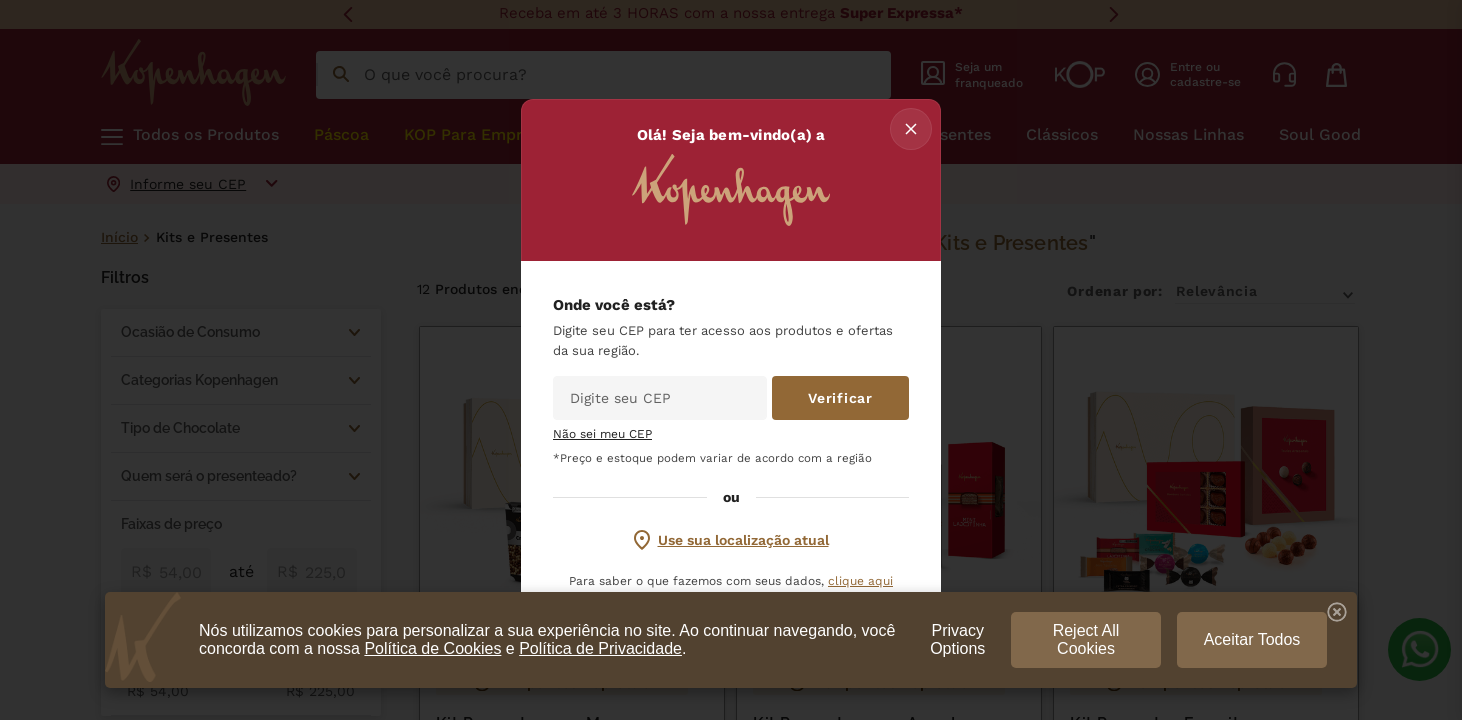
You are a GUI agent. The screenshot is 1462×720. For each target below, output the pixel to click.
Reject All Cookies (1086, 639)
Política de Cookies (432, 648)
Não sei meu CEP (602, 434)
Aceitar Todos (1252, 639)
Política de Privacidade (600, 648)
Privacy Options (957, 639)
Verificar (840, 398)
